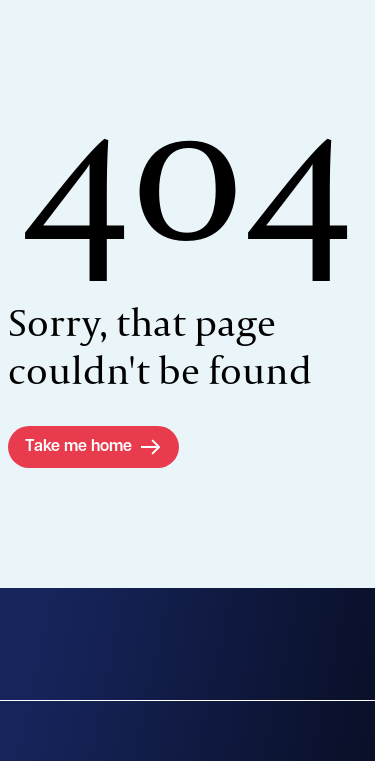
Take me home (78, 447)
